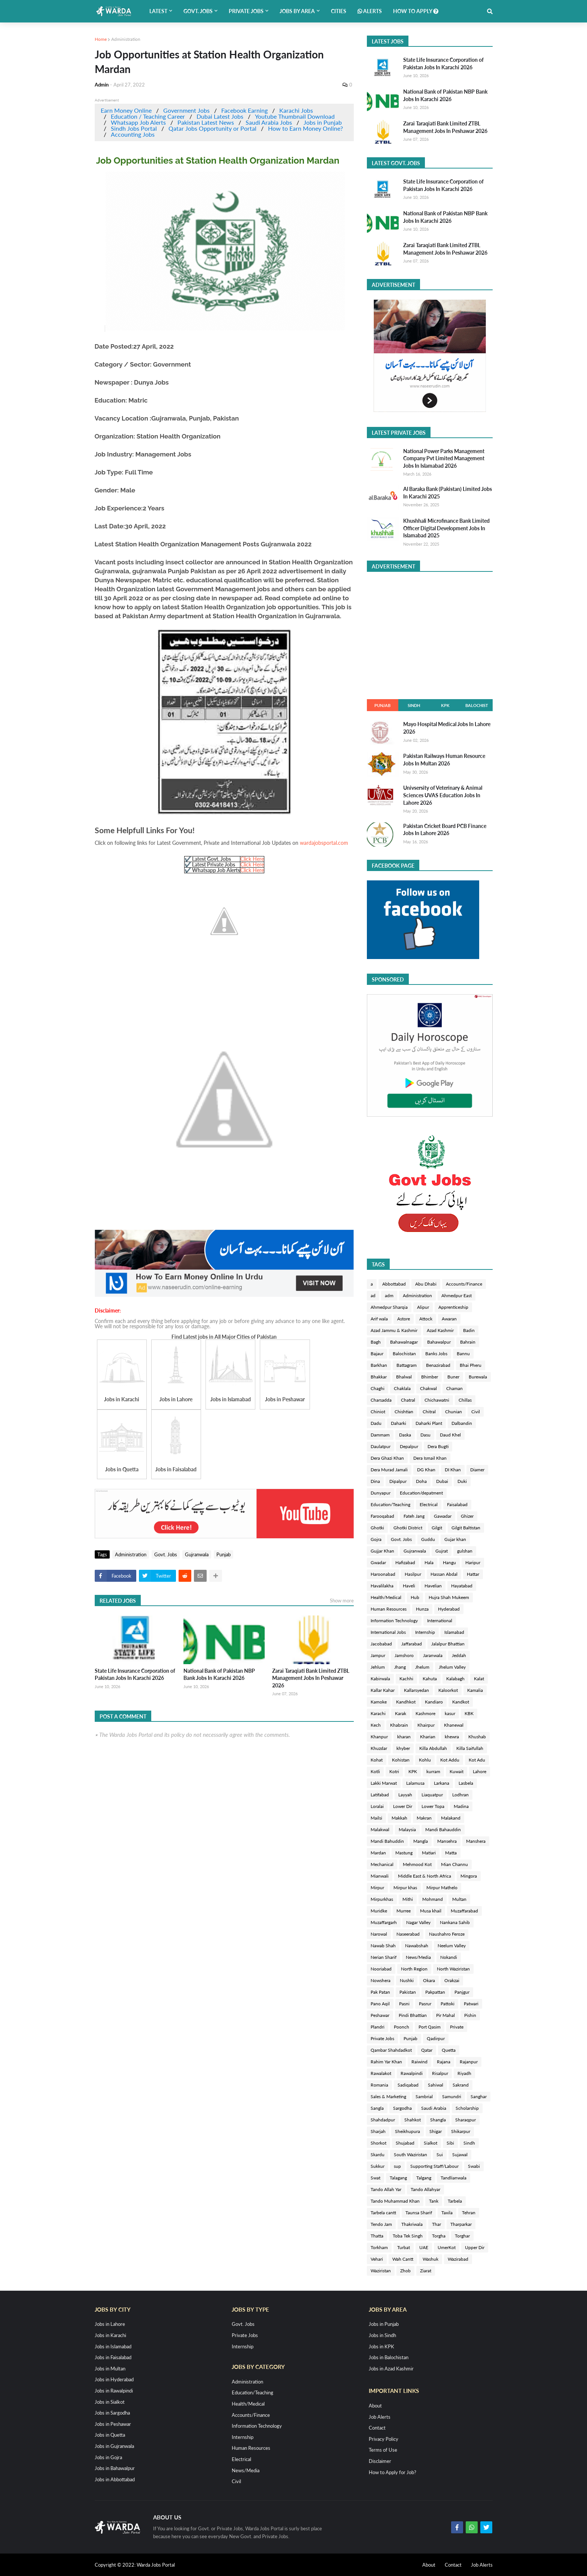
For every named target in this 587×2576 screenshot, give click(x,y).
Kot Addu (449, 1760)
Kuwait (456, 1771)
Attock (425, 1319)
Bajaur (377, 1353)
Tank (433, 2201)
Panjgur (461, 1992)
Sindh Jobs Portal (134, 128)
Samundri (451, 2096)
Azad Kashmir (440, 1330)
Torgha (438, 2236)
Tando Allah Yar (386, 2189)
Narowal (379, 1934)
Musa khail (430, 1911)
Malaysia (407, 1829)
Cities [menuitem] (338, 11)
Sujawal (460, 2154)
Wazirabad (458, 2259)
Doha (421, 1481)
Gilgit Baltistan (465, 1527)
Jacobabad (381, 1644)
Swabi (474, 2166)
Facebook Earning (244, 110)
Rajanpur (469, 2061)
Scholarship (467, 2108)
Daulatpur (380, 1446)
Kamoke (379, 1702)
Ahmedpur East (456, 1295)
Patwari (471, 2003)
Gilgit (437, 1527)
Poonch (401, 2027)
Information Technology (394, 1620)
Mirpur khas (405, 1887)
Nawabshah (416, 1945)
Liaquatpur (432, 1794)
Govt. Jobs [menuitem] (198, 11)
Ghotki (377, 1527)
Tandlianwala (453, 2178)
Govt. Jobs (165, 1554)
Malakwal (380, 1829)
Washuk (430, 2259)
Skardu (377, 2154)
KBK (469, 1713)
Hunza (422, 1609)
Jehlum (378, 1667)
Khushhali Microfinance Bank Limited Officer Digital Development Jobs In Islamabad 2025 (446, 528)
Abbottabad (394, 1284)
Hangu (449, 1562)
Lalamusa (415, 1783)
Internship (425, 1632)
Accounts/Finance (464, 1284)
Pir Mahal (445, 2015)
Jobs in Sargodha (112, 2413)
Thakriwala (412, 2224)
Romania (379, 2085)
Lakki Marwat (384, 1783)
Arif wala (379, 1319)
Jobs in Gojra (108, 2457)
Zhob (405, 2270)
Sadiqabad (408, 2085)
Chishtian (404, 1411)
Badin (469, 1330)
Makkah (399, 1818)
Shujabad (405, 2143)
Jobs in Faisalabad (113, 2357)
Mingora (468, 1876)
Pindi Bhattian (413, 2015)
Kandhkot (406, 1702)
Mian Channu (454, 1864)
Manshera (476, 1841)
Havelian (433, 1586)
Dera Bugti (438, 1446)
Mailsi (376, 1818)
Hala (429, 1562)
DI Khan (453, 1469)
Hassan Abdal (444, 1574)
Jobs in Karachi (110, 2335)
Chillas (465, 1400)
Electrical (429, 1504)
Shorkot (378, 2143)
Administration (125, 39)
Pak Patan (380, 1992)
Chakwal (428, 1388)
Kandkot (460, 1702)
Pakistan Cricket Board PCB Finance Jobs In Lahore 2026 (444, 830)
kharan (404, 1736)
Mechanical (382, 1864)
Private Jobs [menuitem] (246, 11)
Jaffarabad (411, 1644)
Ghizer (467, 1516)
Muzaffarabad (464, 1911)
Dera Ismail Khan (430, 1458)
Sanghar (479, 2096)
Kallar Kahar (383, 1690)
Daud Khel (450, 1435)
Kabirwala (380, 1678)
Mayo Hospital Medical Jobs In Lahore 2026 (446, 728)
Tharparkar (461, 2224)
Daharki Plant (429, 1423)
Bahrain (467, 1342)
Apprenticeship (453, 1307)
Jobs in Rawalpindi (114, 2391)
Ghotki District (407, 1527)
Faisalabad (457, 1504)
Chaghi (377, 1388)
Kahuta (430, 1678)
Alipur (423, 1307)
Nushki (407, 1980)
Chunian (453, 1411)
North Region (414, 1969)
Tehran (468, 2212)
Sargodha (402, 2108)
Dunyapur (380, 1493)
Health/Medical (386, 1597)
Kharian (427, 1736)
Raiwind (419, 2061)
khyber (403, 1748)
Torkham (379, 2247)
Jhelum (422, 1667)
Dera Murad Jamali (389, 1469)
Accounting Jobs (133, 134)
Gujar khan (455, 1539)
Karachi (378, 1713)
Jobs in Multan (110, 2369)
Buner (453, 1377)
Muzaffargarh (384, 1922)
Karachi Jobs (296, 110)
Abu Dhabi (426, 1284)
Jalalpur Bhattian (448, 1644)
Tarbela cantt (383, 2212)
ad (373, 1295)
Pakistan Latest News (205, 122)
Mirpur (377, 1887)
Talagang (398, 2178)
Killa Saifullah (469, 1748)
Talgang (423, 2178)
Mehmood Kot (417, 1864)
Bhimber (429, 1377)
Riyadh (464, 2073)
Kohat (377, 1760)
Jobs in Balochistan (388, 2357)
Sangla (377, 2108)
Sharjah (378, 2131)
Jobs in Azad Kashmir (391, 2369)
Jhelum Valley (452, 1667)
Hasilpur (413, 1574)
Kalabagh (455, 1678)
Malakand (450, 1818)
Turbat (403, 2247)
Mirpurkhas (382, 1899)
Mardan (378, 1853)
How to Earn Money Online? (305, 128)
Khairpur (426, 1725)
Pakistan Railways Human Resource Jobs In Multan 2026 (444, 760)
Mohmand (432, 1899)
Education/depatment (421, 1493)
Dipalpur (398, 1481)
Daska (405, 1435)
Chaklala (402, 1388)
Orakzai (451, 1980)
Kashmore (425, 1713)
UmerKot (447, 2247)
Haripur (472, 1562)
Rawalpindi (412, 2073)
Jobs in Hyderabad (114, 2379)
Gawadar (442, 1516)
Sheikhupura (407, 2131)
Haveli (409, 1586)
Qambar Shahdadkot (391, 2050)
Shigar (435, 2131)
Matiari (429, 1853)
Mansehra (447, 1841)
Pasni (404, 2003)
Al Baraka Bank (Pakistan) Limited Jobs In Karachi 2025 (447, 493)
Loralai (377, 1806)
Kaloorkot (448, 1690)
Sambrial (424, 2096)
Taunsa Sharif (418, 2212)
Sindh (414, 705)
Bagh (376, 1342)
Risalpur (440, 2073)
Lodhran (460, 1794)
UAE (423, 2247)
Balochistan (404, 1353)
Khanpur (379, 1736)
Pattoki (447, 2003)
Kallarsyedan (416, 1690)
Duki (462, 1481)
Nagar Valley (418, 1922)
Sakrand (461, 2085)
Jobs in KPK (381, 2346)
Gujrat (441, 1551)
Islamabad (454, 1632)
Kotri (394, 1771)
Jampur (378, 1655)
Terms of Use (383, 2450)
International (439, 1620)
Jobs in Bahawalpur (115, 2468)
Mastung (404, 1853)
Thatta (377, 2236)
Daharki (398, 1423)
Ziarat (425, 2270)
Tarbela (455, 2201)
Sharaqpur (465, 2120)
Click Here (252, 859)
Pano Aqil (380, 2003)
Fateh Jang (414, 1516)
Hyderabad (449, 1609)
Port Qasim (430, 2027)
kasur (450, 1713)
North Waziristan (453, 1969)
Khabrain (399, 1725)
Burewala (478, 1377)
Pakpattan (435, 1992)
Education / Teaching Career (148, 116)
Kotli (375, 1771)
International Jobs (388, 1632)
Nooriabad (381, 1969)
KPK (445, 705)
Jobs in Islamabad (113, 2346)
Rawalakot (381, 2073)
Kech (376, 1725)
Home (101, 39)
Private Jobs (382, 2038)
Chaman (454, 1388)
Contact (377, 2428)
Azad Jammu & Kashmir (394, 1330)
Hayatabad (461, 1586)
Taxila (447, 2212)
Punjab (223, 1554)
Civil (475, 1411)
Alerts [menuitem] (370, 11)
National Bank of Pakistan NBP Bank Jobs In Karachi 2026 (219, 1674)
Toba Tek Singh (408, 2236)
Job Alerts (379, 2417)
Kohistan (401, 1760)
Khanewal (453, 1725)
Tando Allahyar (425, 2189)
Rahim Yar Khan (386, 2061)
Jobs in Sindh (382, 2335)
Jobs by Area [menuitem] (297, 11)
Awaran (449, 1319)
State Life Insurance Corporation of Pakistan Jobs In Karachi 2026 (135, 1674)
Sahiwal (435, 2085)
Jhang (400, 1667)
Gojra (376, 1539)
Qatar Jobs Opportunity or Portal (212, 128)
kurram (433, 1771)
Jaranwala (432, 1655)
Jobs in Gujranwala (114, 2446)
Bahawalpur (439, 1342)
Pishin (470, 2015)
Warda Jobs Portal (156, 2565)
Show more (342, 1600)
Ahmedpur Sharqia (389, 1307)
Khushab (477, 1736)
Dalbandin (461, 1423)
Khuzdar (379, 1748)
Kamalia (475, 1690)
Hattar (473, 1574)
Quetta (449, 2050)
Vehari (377, 2259)
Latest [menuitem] (158, 11)
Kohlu (425, 1760)
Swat (375, 2178)
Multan (459, 1899)
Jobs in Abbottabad (115, 2479)
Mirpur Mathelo (441, 1887)
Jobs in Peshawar (113, 2424)
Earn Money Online (126, 110)
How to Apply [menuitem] (415, 11)
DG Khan (426, 1469)
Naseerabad (408, 1934)
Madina (461, 1806)
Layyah (405, 1794)
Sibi (450, 2143)
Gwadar (378, 1562)
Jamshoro (404, 1655)
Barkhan (379, 1365)
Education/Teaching (390, 1504)
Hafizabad (405, 1562)
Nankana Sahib (455, 1922)
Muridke (379, 1911)
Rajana (443, 2061)
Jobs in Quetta (110, 2435)
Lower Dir (402, 1806)
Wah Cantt (402, 2259)
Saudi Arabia (433, 2108)
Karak (400, 1713)
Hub (415, 1597)
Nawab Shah (383, 1945)
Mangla (420, 1841)
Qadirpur (436, 2038)
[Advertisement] (430, 633)
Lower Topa (433, 1806)
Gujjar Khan (382, 1551)
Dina (375, 1481)
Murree (403, 1911)
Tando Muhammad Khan (395, 2201)
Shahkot (412, 2120)
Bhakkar (379, 1377)
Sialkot (430, 2143)
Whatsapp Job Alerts (138, 122)
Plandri (377, 2027)
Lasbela (466, 1783)
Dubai (442, 1481)
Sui (440, 2154)
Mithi (407, 1899)
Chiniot (378, 1411)
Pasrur (425, 2003)
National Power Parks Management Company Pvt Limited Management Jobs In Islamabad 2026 (443, 458)
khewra (452, 1736)
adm (389, 1295)
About (375, 2406)
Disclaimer (380, 2461)
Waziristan (381, 2270)
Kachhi (406, 1678)
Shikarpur (460, 2131)
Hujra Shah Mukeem (449, 1597)
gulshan (464, 1551)
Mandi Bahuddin (387, 1841)
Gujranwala (197, 1554)
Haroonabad (383, 1574)
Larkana (441, 1783)
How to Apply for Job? (392, 2472)
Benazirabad (438, 1365)
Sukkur (377, 2166)
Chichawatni (437, 1400)
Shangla (438, 2120)
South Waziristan (410, 2154)
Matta (451, 1853)
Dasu (425, 1435)
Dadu (376, 1423)
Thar (436, 2224)
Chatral (408, 1400)
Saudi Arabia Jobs (269, 122)
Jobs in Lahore (110, 2324)
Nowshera (380, 1980)
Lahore (479, 1771)
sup (397, 2166)
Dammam (380, 1435)
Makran (424, 1818)
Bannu (463, 1353)
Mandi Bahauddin (443, 1829)
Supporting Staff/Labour (434, 2166)
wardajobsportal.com (324, 843)
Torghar (462, 2236)
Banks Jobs (436, 1353)
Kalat (479, 1678)
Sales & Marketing (388, 2096)
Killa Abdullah (433, 1748)
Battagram (406, 1365)
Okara (429, 1980)
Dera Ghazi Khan (387, 1458)
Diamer (477, 1469)
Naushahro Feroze (447, 1934)
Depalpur (409, 1446)
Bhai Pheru (470, 1365)
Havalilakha (382, 1586)
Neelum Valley (452, 1945)
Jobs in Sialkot (110, 2402)
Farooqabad (382, 1516)
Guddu (428, 1539)
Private (456, 2027)
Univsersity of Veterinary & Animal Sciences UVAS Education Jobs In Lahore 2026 (442, 795)
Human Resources (389, 1609)
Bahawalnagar (404, 1342)
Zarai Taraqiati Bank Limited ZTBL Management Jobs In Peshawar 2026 (310, 1678)
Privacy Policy (383, 2439)
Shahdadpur (383, 2120)
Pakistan (407, 1992)
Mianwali (380, 1876)
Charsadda (381, 1400)
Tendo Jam (381, 2224)
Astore (403, 1319)
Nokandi (448, 1957)
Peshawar (380, 2015)
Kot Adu (477, 1760)
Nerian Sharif (383, 1957)
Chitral (429, 1411)
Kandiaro (434, 1702)
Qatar (426, 2050)
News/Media (418, 1957)
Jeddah (459, 1655)
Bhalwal (404, 1377)
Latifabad (380, 1794)
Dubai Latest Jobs (220, 116)
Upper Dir (474, 2247)
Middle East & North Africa (424, 1876)
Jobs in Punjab (323, 122)
